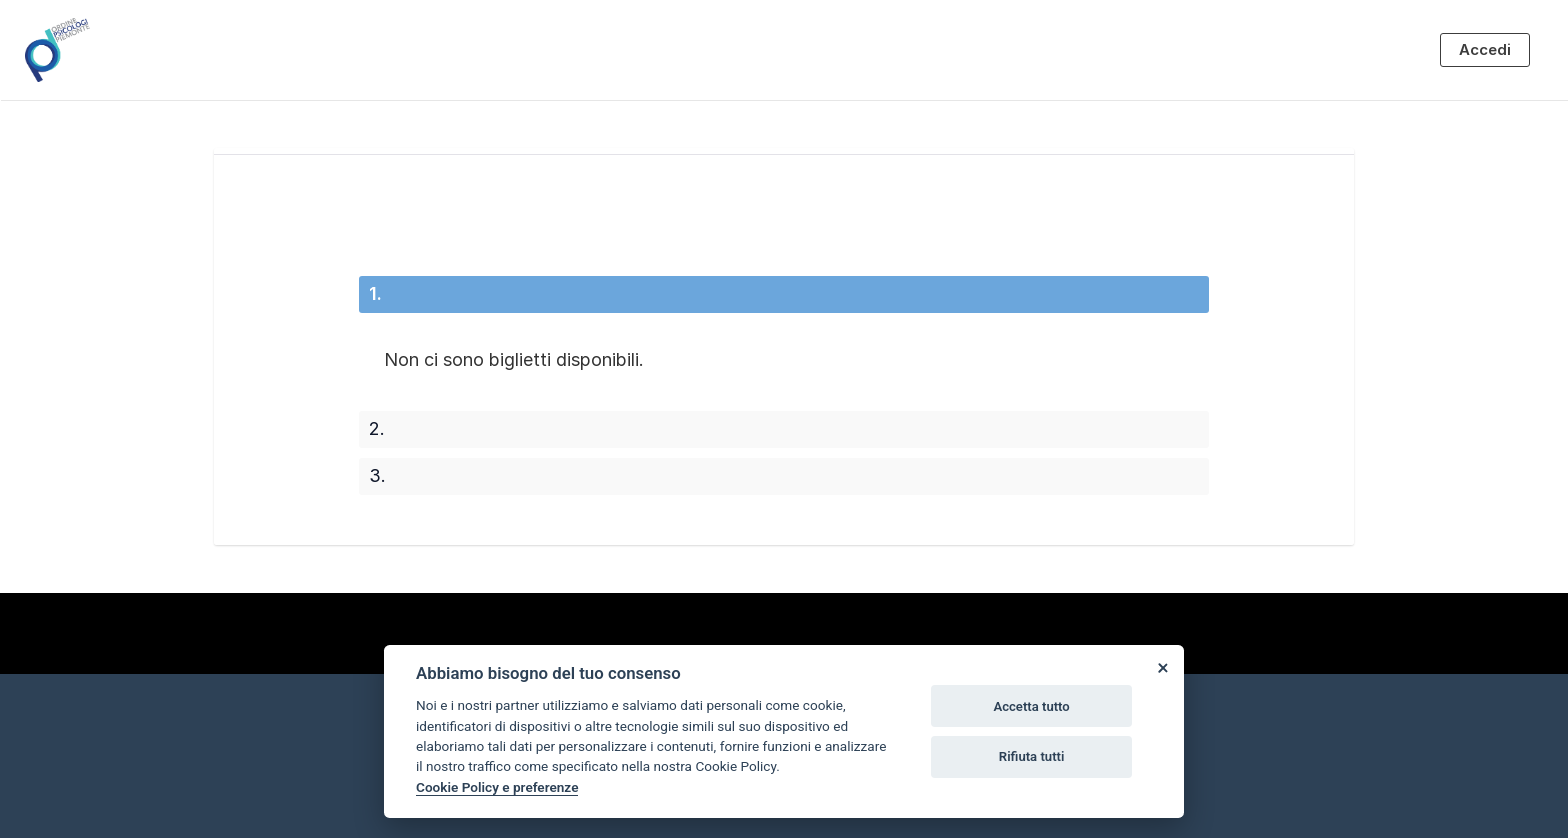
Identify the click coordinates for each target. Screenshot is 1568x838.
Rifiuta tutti (1032, 756)
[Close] (1162, 667)
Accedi (1485, 49)
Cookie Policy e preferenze (497, 787)
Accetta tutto (1031, 706)
